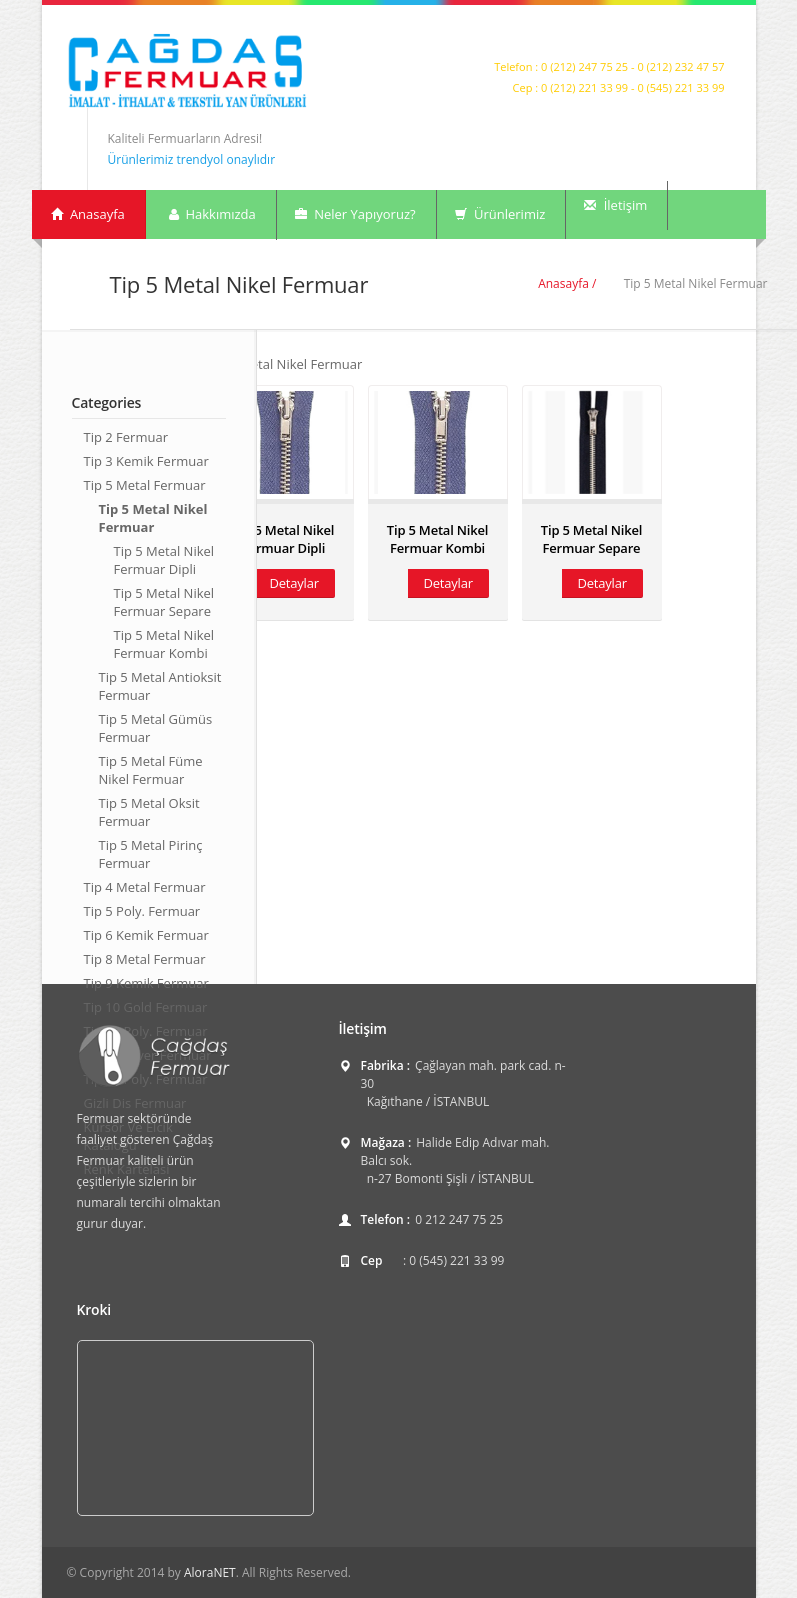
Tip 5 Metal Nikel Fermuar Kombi (164, 644)
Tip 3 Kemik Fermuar (146, 461)
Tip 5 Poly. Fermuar (142, 911)
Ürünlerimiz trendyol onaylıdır (192, 159)
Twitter (665, 36)
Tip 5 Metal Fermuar (145, 485)
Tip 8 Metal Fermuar (145, 959)
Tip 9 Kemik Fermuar (146, 983)
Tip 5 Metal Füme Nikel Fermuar (151, 770)
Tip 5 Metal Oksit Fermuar (149, 812)
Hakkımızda (211, 214)
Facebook (688, 36)
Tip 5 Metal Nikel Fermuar (153, 518)
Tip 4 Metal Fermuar (145, 887)
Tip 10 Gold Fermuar (146, 1007)
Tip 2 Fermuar (126, 437)
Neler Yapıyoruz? (355, 214)
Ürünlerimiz (500, 214)
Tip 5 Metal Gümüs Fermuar (156, 728)
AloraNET (210, 1572)
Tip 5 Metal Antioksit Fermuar (160, 686)
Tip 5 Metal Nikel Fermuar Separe (164, 602)
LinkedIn (711, 36)
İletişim (615, 205)
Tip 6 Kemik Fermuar (146, 935)
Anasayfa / (567, 283)
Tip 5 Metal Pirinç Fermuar (151, 854)
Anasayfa (88, 214)
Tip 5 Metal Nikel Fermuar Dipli (164, 560)
